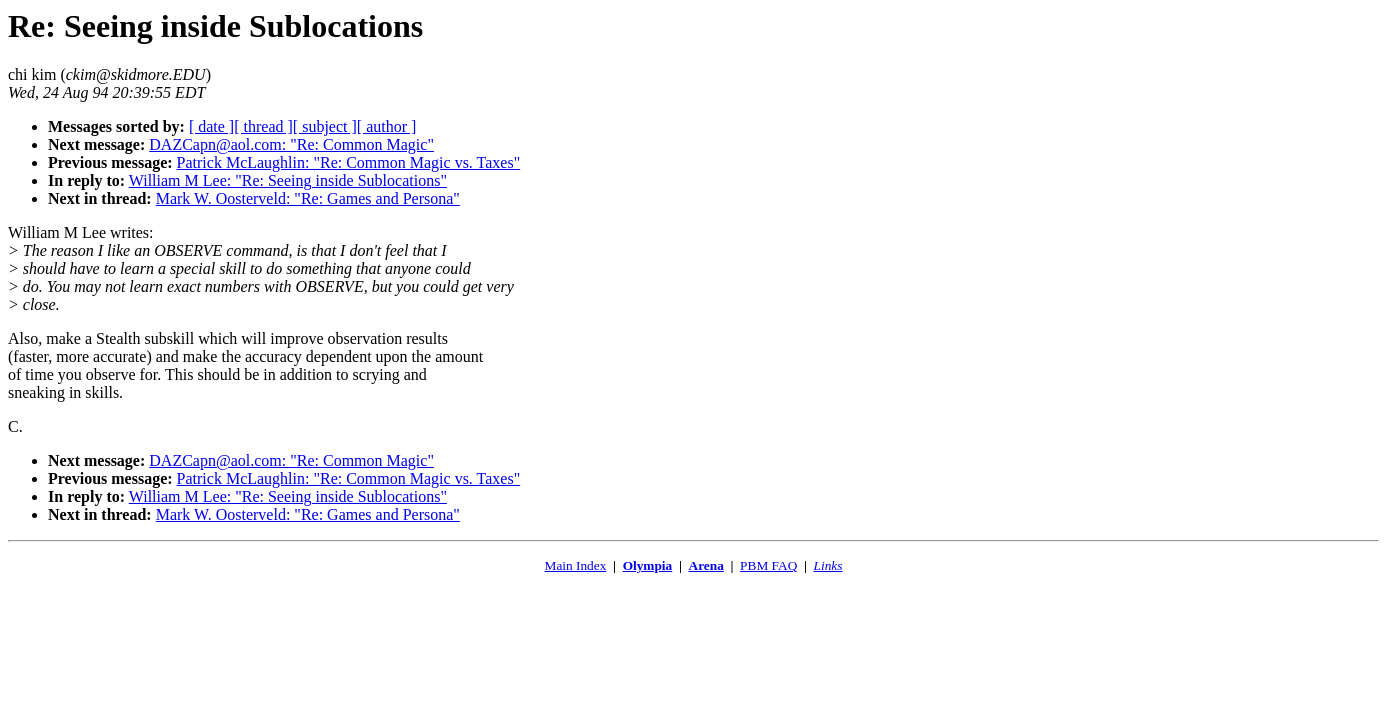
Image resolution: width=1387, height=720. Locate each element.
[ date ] (211, 126)
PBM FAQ (768, 565)
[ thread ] (263, 126)
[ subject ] (325, 126)
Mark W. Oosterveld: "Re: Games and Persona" (308, 198)
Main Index (576, 565)
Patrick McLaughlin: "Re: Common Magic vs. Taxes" (349, 162)
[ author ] (387, 126)
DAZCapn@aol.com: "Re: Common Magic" (291, 144)
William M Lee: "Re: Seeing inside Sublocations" (288, 180)
